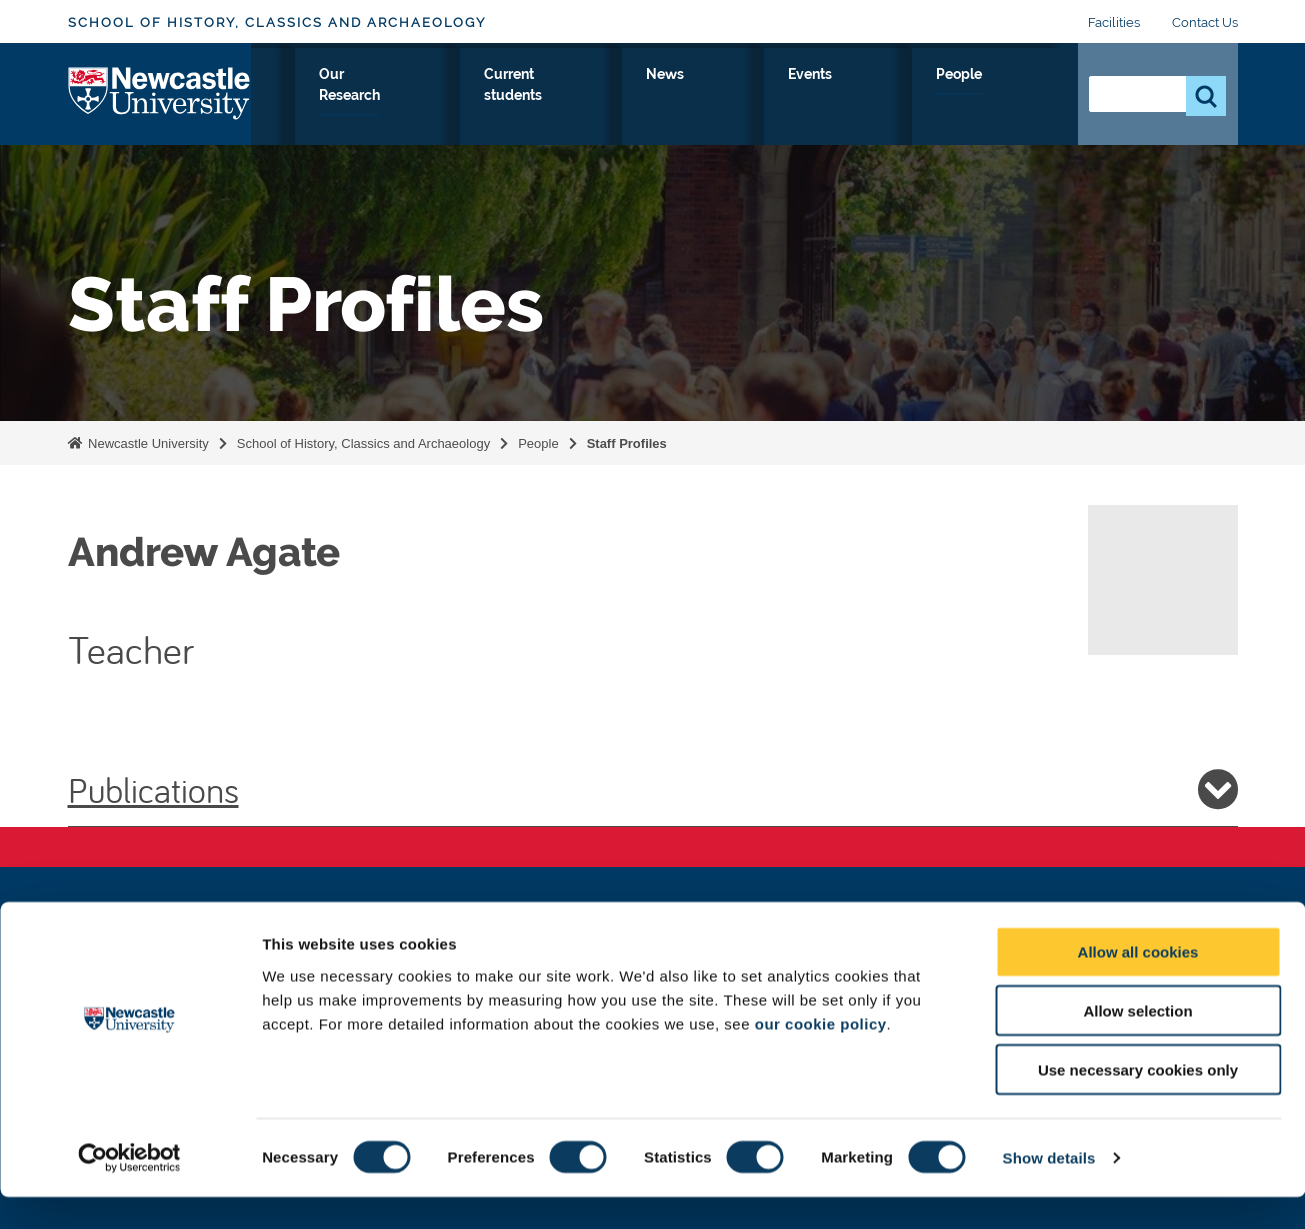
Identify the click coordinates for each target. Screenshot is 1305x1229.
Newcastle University (147, 443)
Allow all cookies (1138, 983)
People (1018, 97)
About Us (323, 97)
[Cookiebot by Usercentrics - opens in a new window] (129, 1190)
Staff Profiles (627, 443)
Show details (1049, 1189)
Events (932, 97)
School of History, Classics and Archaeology (277, 22)
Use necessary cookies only (1138, 1101)
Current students (732, 97)
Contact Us (1205, 22)
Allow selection (1137, 1042)
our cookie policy (821, 1054)
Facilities (1114, 22)
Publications (653, 789)
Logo (159, 92)
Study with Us (444, 97)
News (852, 97)
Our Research (582, 97)
